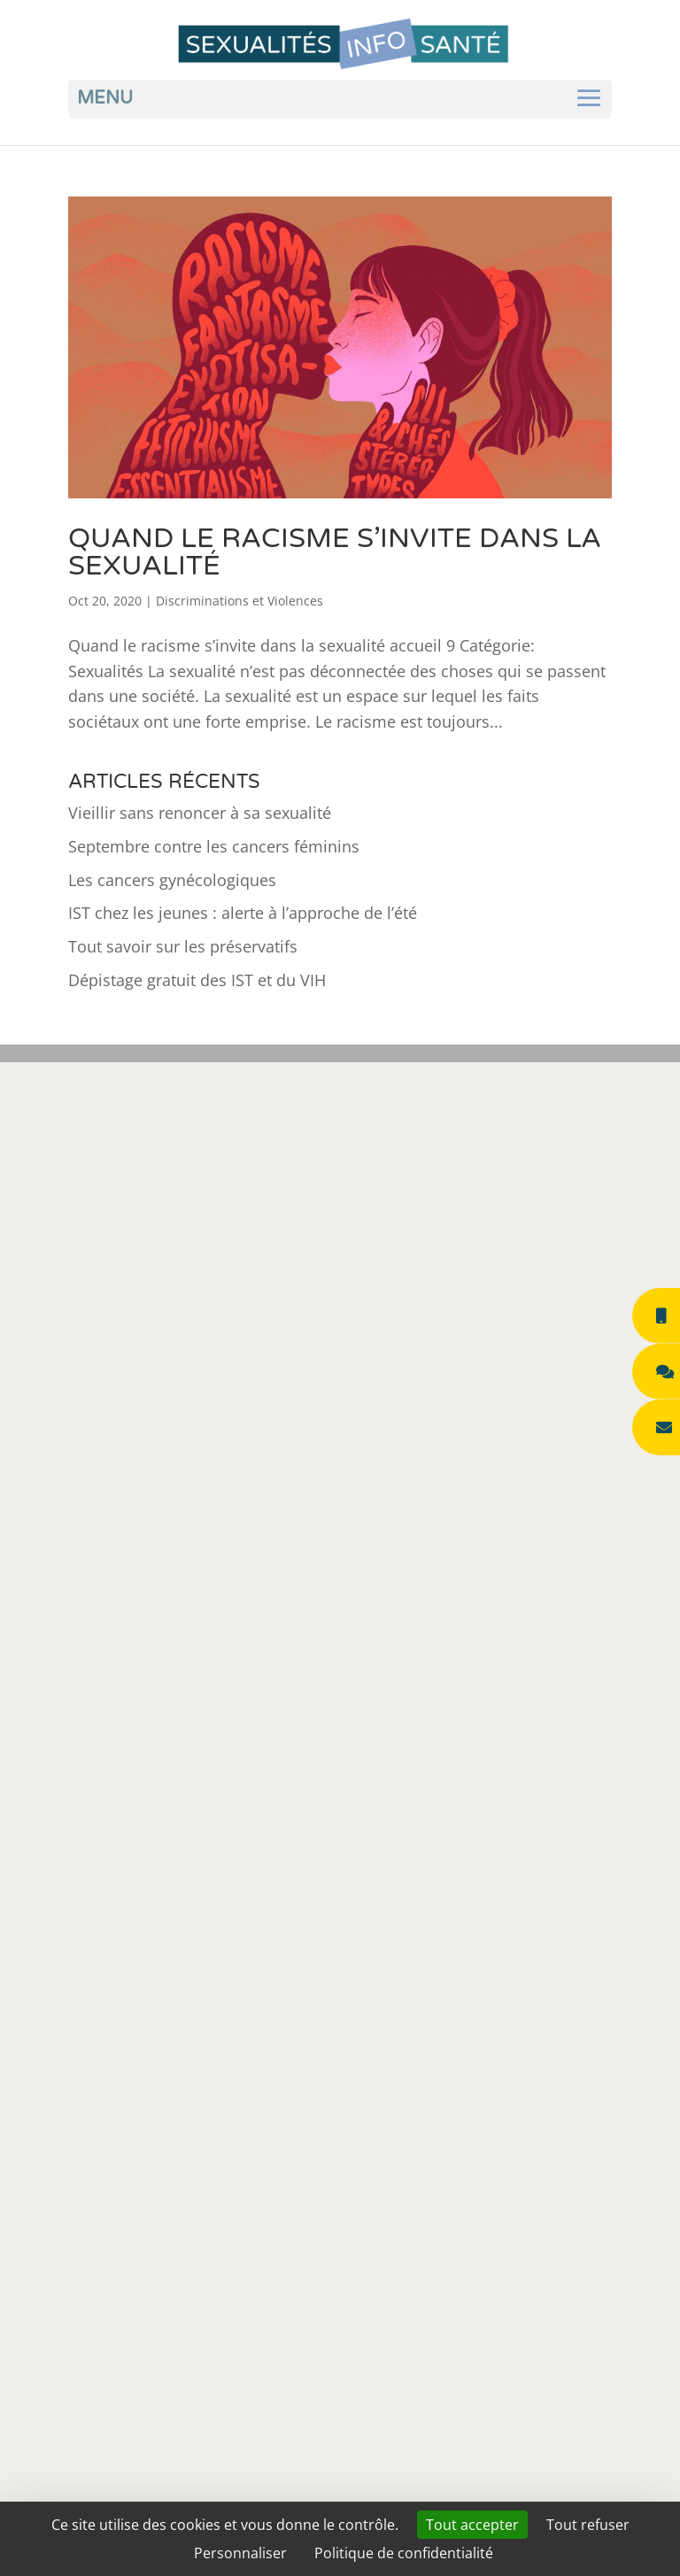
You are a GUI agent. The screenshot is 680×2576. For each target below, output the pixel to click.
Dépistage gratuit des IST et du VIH (197, 980)
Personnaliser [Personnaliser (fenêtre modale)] (240, 2553)
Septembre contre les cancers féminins (213, 846)
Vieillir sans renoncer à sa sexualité (199, 812)
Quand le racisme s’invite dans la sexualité (334, 552)
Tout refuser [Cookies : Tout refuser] (588, 2524)
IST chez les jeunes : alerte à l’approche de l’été (242, 912)
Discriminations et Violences (239, 600)
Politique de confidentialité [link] (403, 2553)
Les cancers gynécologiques (172, 880)
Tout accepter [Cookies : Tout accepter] (472, 2524)
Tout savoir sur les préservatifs (183, 946)
